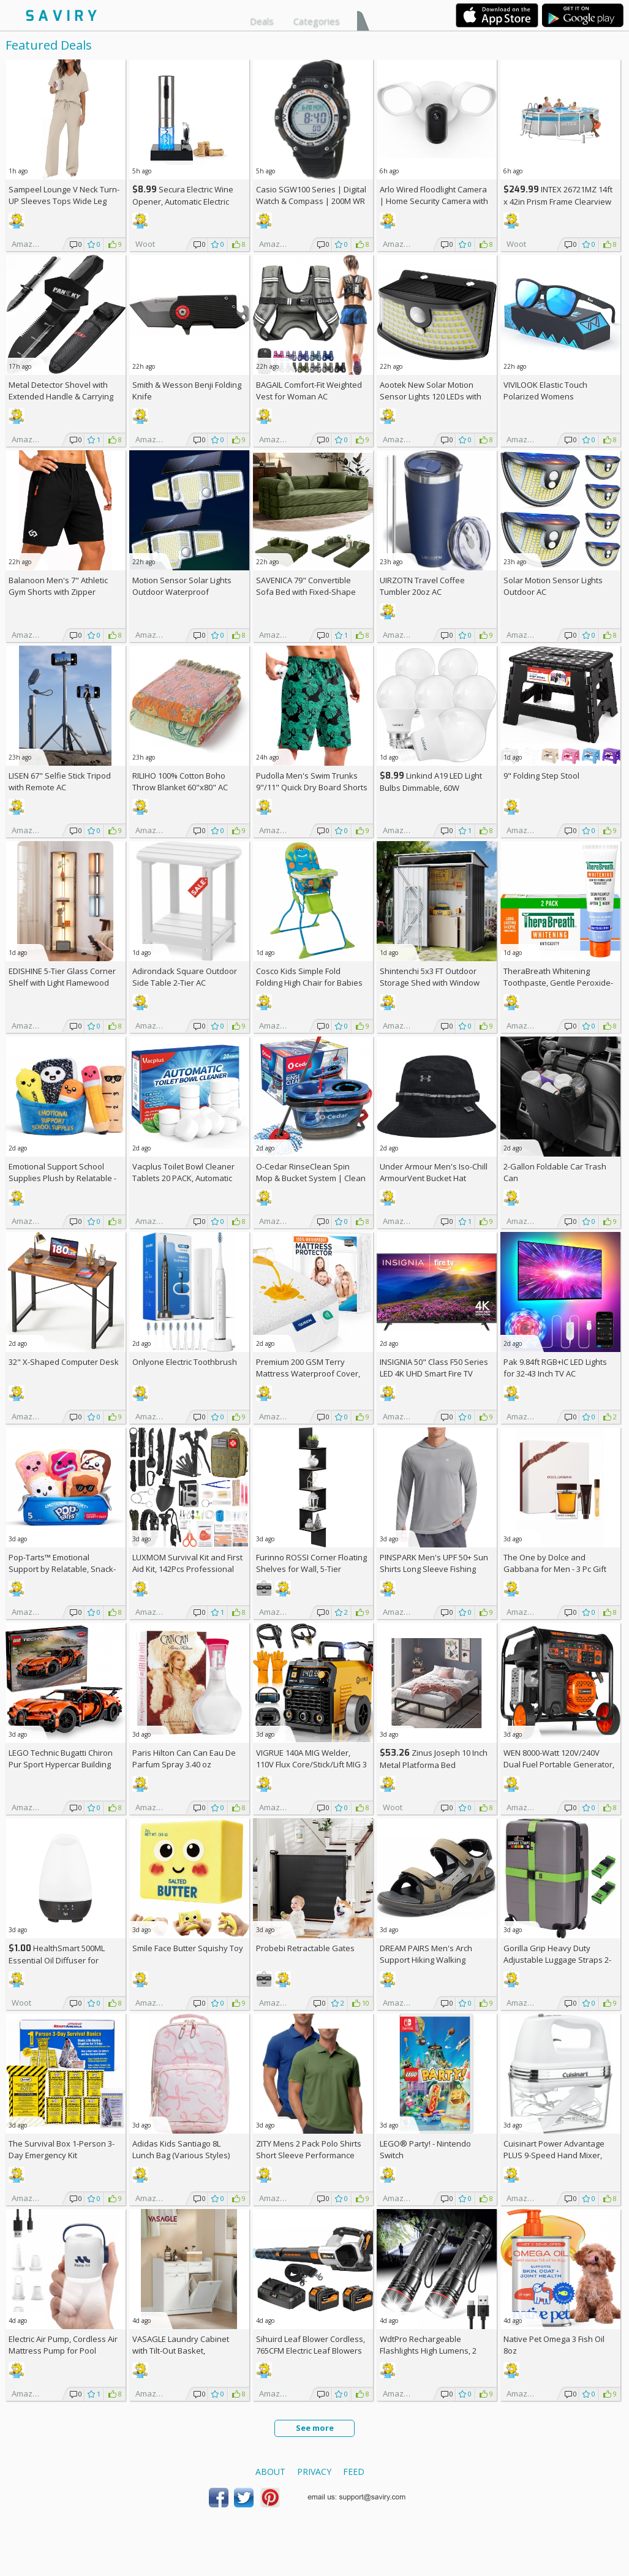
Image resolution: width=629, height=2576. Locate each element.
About (270, 2471)
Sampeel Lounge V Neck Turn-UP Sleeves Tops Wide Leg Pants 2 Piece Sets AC (64, 201)
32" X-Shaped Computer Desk (64, 1361)
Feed (353, 2471)
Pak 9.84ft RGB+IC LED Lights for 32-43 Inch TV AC (555, 1367)
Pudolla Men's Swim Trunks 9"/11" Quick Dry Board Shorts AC (311, 787)
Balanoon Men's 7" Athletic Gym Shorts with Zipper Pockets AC (58, 592)
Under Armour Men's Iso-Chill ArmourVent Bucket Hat (434, 1172)
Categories (316, 21)
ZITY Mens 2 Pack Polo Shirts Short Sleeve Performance (308, 2149)
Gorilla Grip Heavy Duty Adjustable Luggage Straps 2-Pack (557, 1960)
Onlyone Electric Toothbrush (184, 1361)
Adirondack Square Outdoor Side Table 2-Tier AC (184, 976)
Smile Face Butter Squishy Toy (187, 1948)
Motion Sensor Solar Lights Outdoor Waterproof (182, 586)
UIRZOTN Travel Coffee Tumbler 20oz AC (422, 586)
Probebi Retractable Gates (305, 1948)
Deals (262, 21)
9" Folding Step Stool (541, 775)
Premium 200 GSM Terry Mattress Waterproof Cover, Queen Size (308, 1373)
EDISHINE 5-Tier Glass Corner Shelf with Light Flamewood (62, 976)
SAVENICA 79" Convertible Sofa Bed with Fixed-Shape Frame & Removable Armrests (311, 592)
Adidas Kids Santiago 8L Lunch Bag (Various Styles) (181, 2149)
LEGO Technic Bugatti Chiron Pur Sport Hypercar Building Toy (61, 1764)
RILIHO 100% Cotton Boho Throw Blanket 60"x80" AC (180, 781)
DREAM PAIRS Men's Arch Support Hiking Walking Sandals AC (426, 1960)
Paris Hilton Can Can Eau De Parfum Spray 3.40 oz (184, 1758)
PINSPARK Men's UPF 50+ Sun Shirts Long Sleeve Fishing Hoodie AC (434, 1569)
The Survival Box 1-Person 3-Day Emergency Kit (62, 2149)
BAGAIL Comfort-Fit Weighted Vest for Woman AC (309, 390)
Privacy (314, 2471)
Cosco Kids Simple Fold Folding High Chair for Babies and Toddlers (309, 982)
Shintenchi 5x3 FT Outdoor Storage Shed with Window (430, 976)
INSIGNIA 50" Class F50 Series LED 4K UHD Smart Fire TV (434, 1367)
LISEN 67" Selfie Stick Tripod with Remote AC (60, 781)
